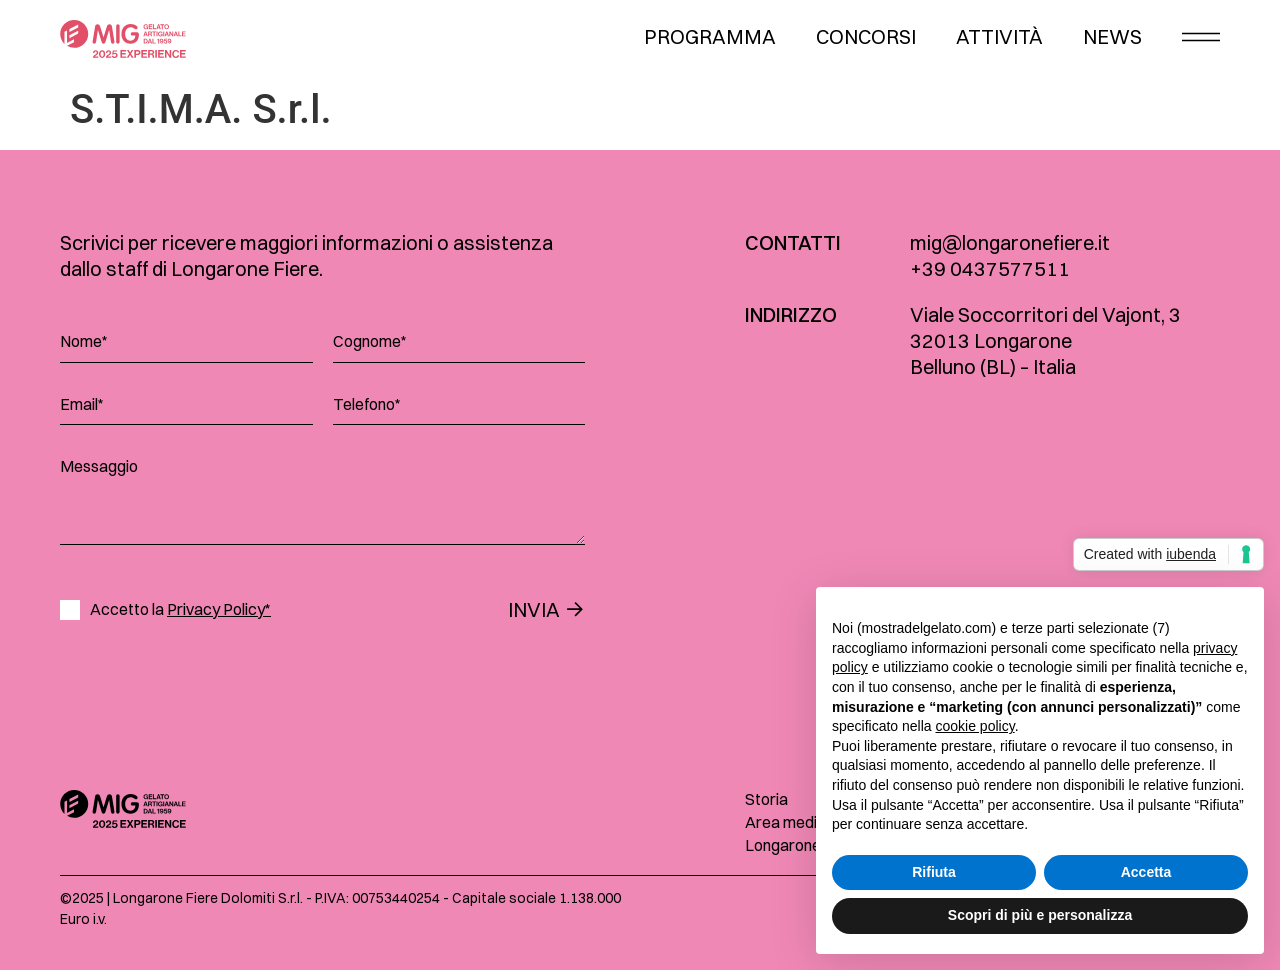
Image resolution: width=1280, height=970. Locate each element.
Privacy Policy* (219, 609)
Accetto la (180, 609)
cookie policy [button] (975, 726)
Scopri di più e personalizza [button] (1040, 915)
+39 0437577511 (990, 268)
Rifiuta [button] (934, 872)
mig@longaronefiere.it (1010, 242)
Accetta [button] (1146, 872)
